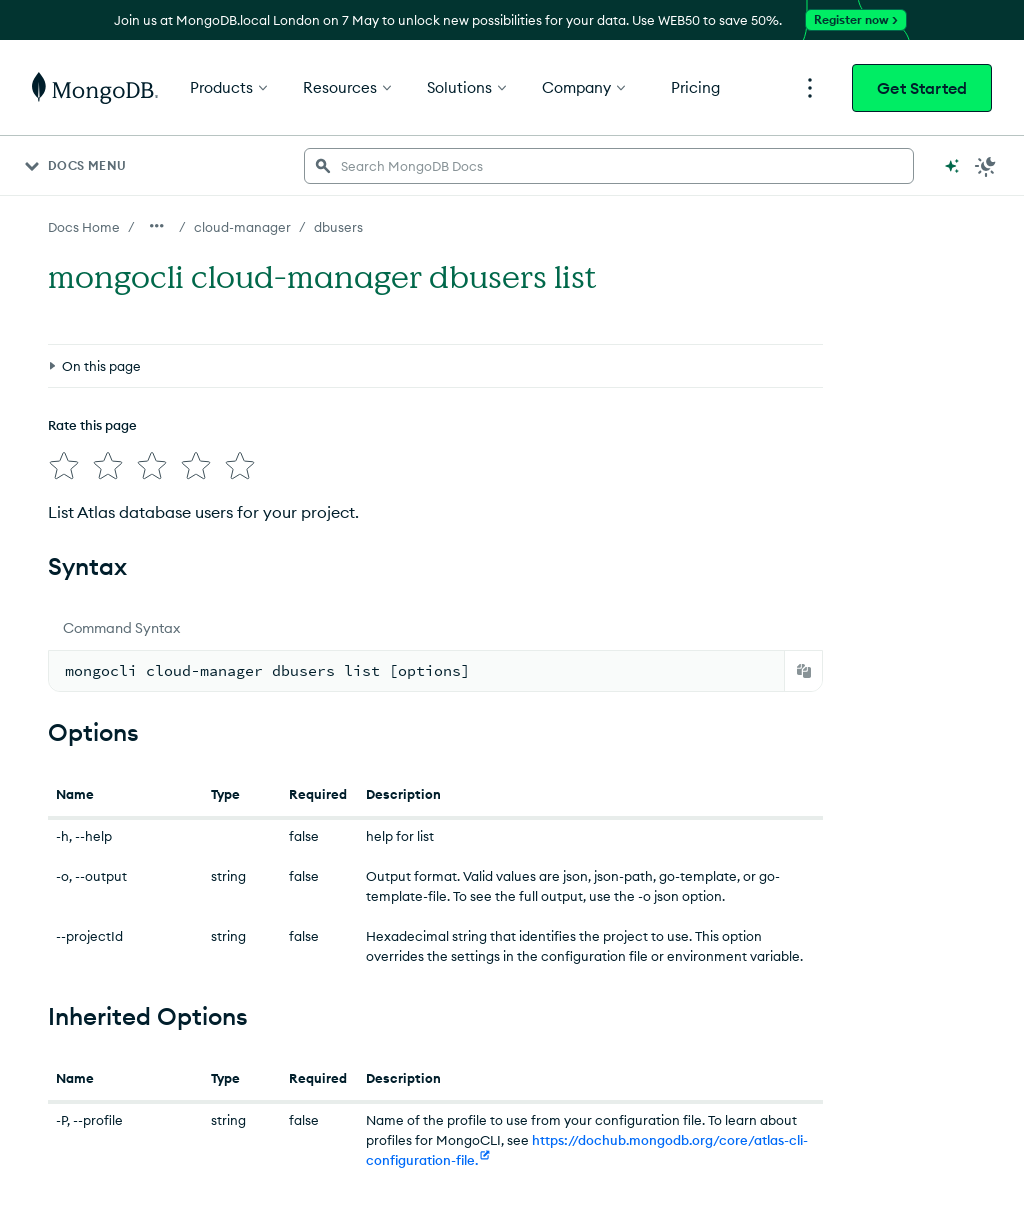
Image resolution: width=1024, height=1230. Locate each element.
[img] (64, 466)
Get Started (922, 88)
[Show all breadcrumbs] (157, 226)
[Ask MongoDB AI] (952, 166)
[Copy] (804, 671)
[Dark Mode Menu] (986, 166)
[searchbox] (609, 166)
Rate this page (92, 425)
